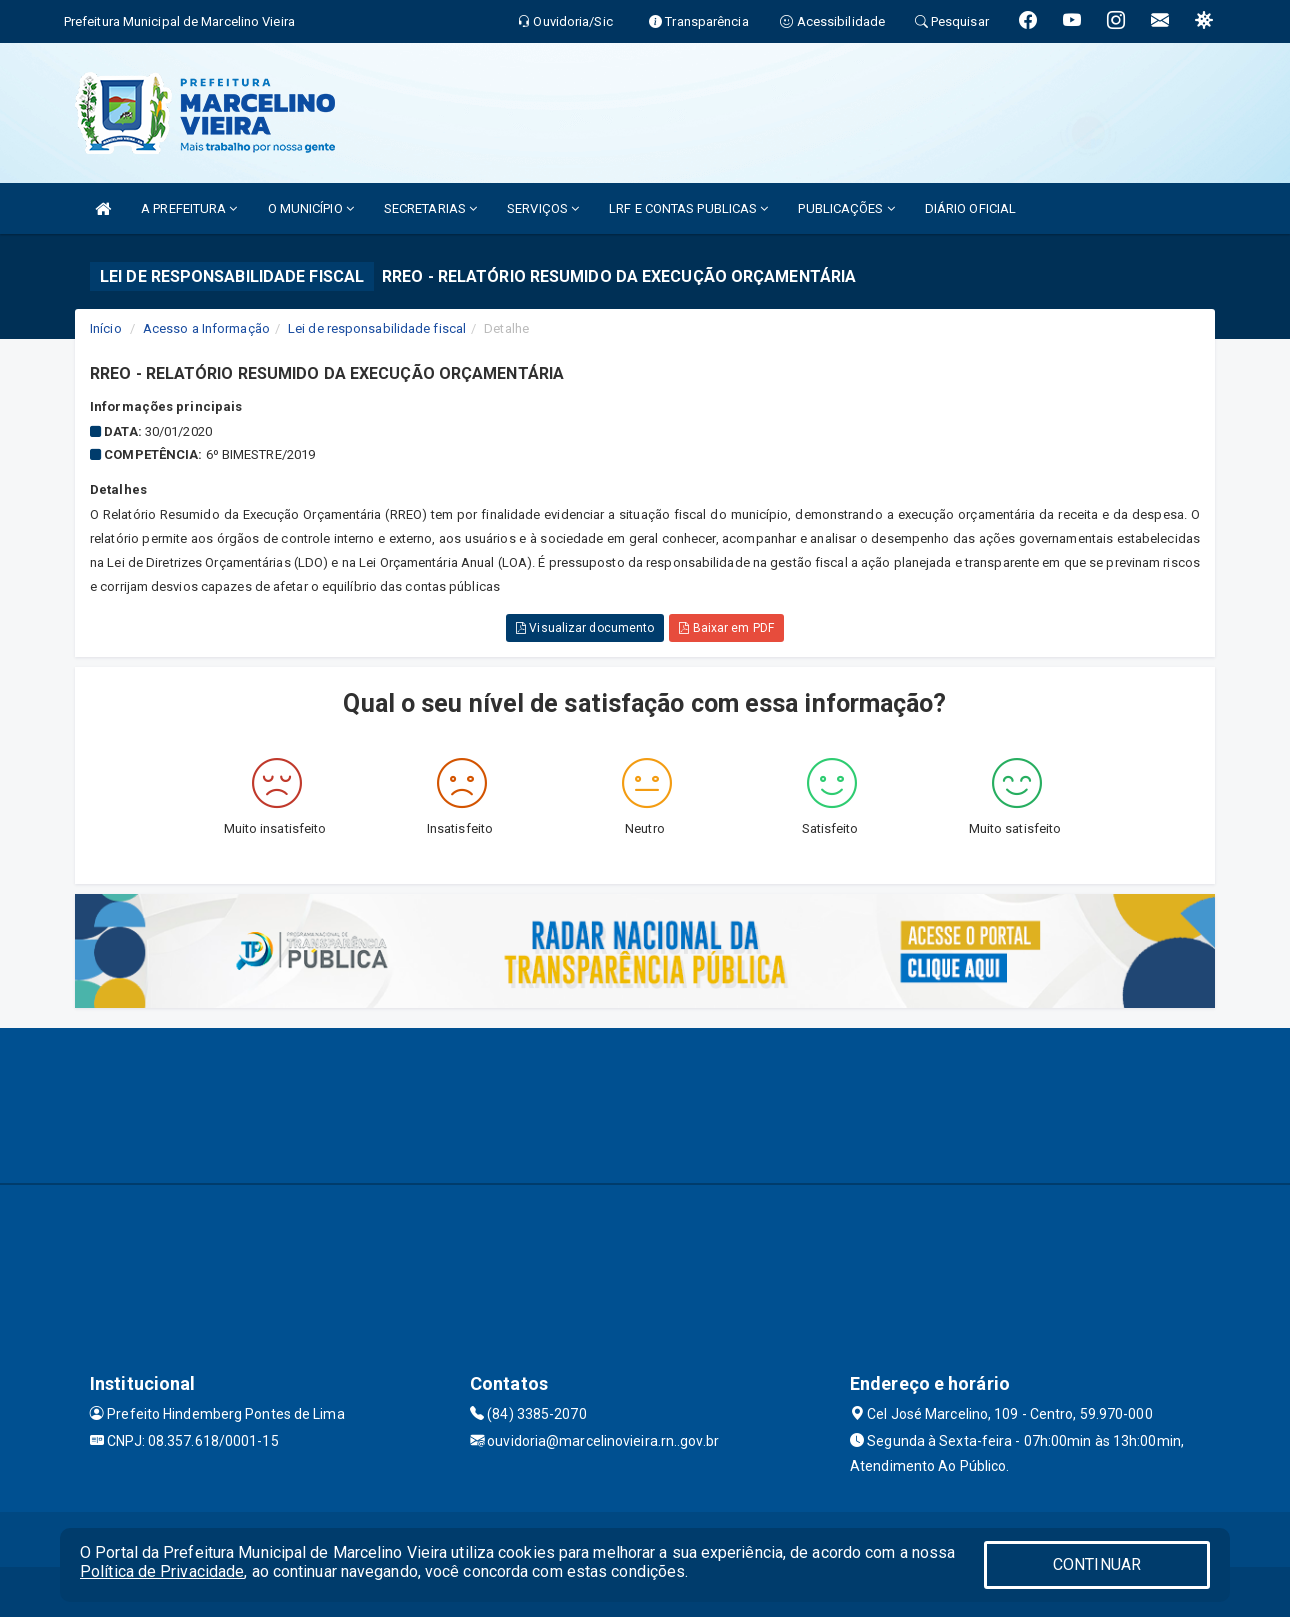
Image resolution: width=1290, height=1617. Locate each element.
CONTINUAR (1097, 1564)
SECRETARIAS (430, 208)
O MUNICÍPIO (311, 208)
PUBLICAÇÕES (846, 208)
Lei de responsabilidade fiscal (377, 328)
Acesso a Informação (206, 328)
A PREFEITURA (189, 208)
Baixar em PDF (726, 628)
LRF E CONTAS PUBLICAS (688, 208)
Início (106, 328)
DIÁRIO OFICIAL (970, 208)
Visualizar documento (585, 628)
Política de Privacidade (162, 1571)
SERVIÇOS (543, 208)
